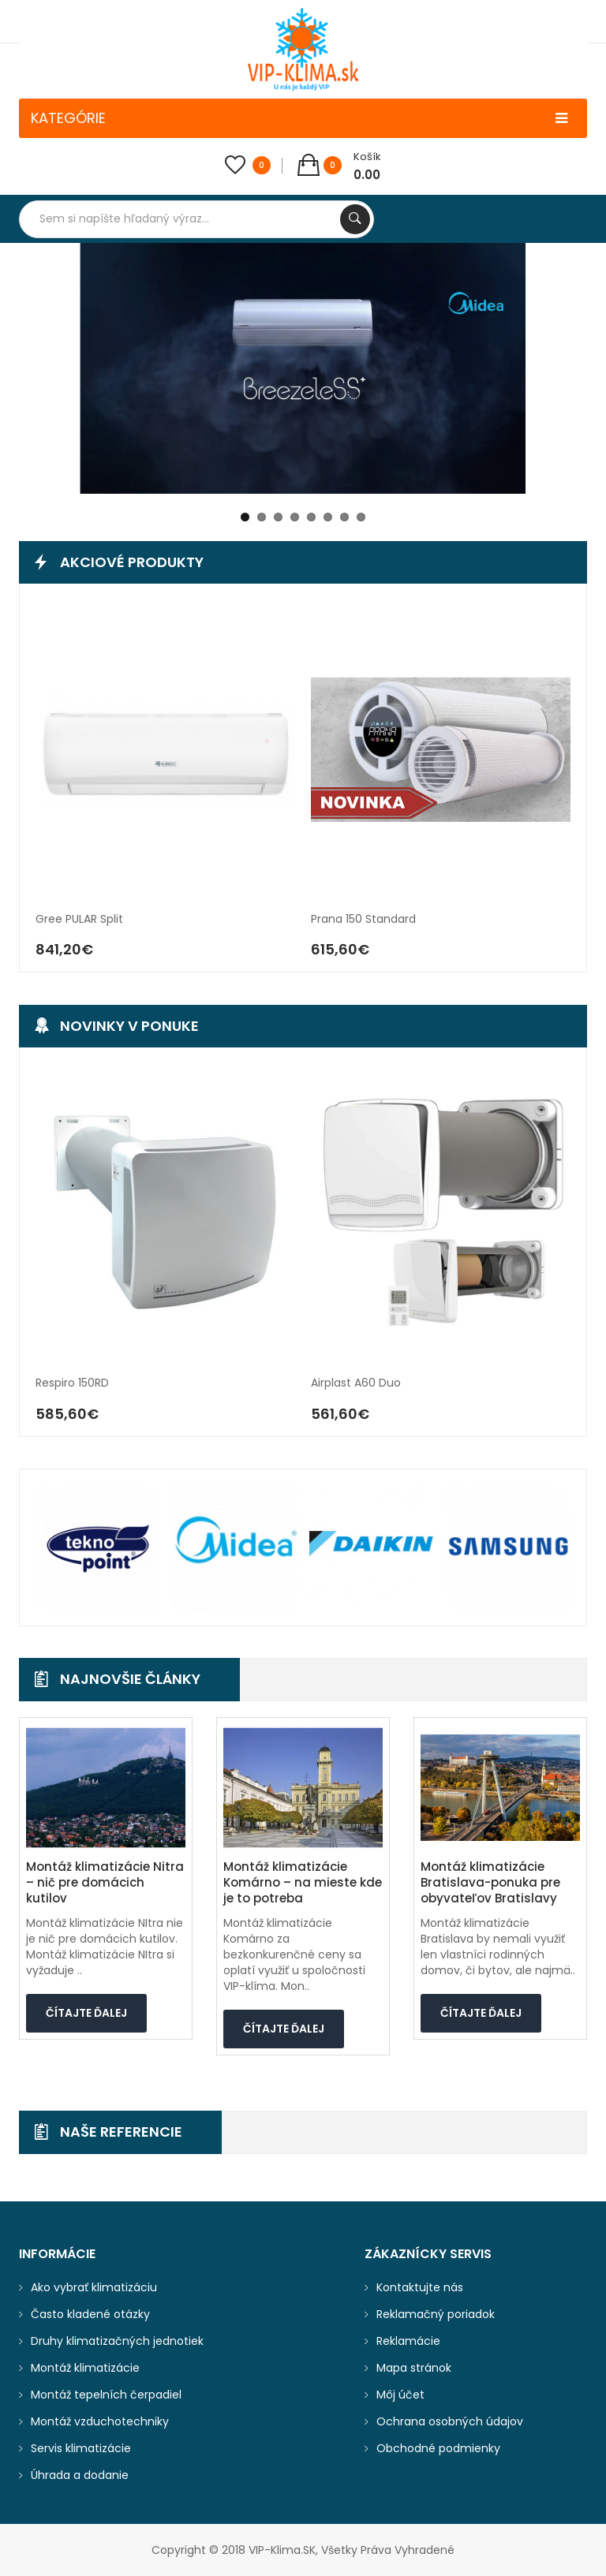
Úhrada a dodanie (80, 2475)
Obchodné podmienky (438, 2448)
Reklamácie (408, 2341)
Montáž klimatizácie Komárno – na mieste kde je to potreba (302, 1882)
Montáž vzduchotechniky (100, 2421)
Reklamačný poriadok (435, 2314)
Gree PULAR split (79, 919)
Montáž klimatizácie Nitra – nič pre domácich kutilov (105, 1882)
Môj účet (400, 2394)
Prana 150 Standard (363, 919)
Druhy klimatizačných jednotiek (117, 2341)
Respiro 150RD (72, 1383)
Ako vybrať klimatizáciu (94, 2287)
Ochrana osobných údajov (449, 2421)
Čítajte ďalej (86, 2013)
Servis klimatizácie (81, 2448)
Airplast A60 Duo (356, 1383)
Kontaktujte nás (419, 2287)
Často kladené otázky (90, 2314)
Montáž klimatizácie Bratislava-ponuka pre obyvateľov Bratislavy (490, 1882)
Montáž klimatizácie (85, 2368)
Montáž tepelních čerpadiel (106, 2394)
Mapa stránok (413, 2368)
